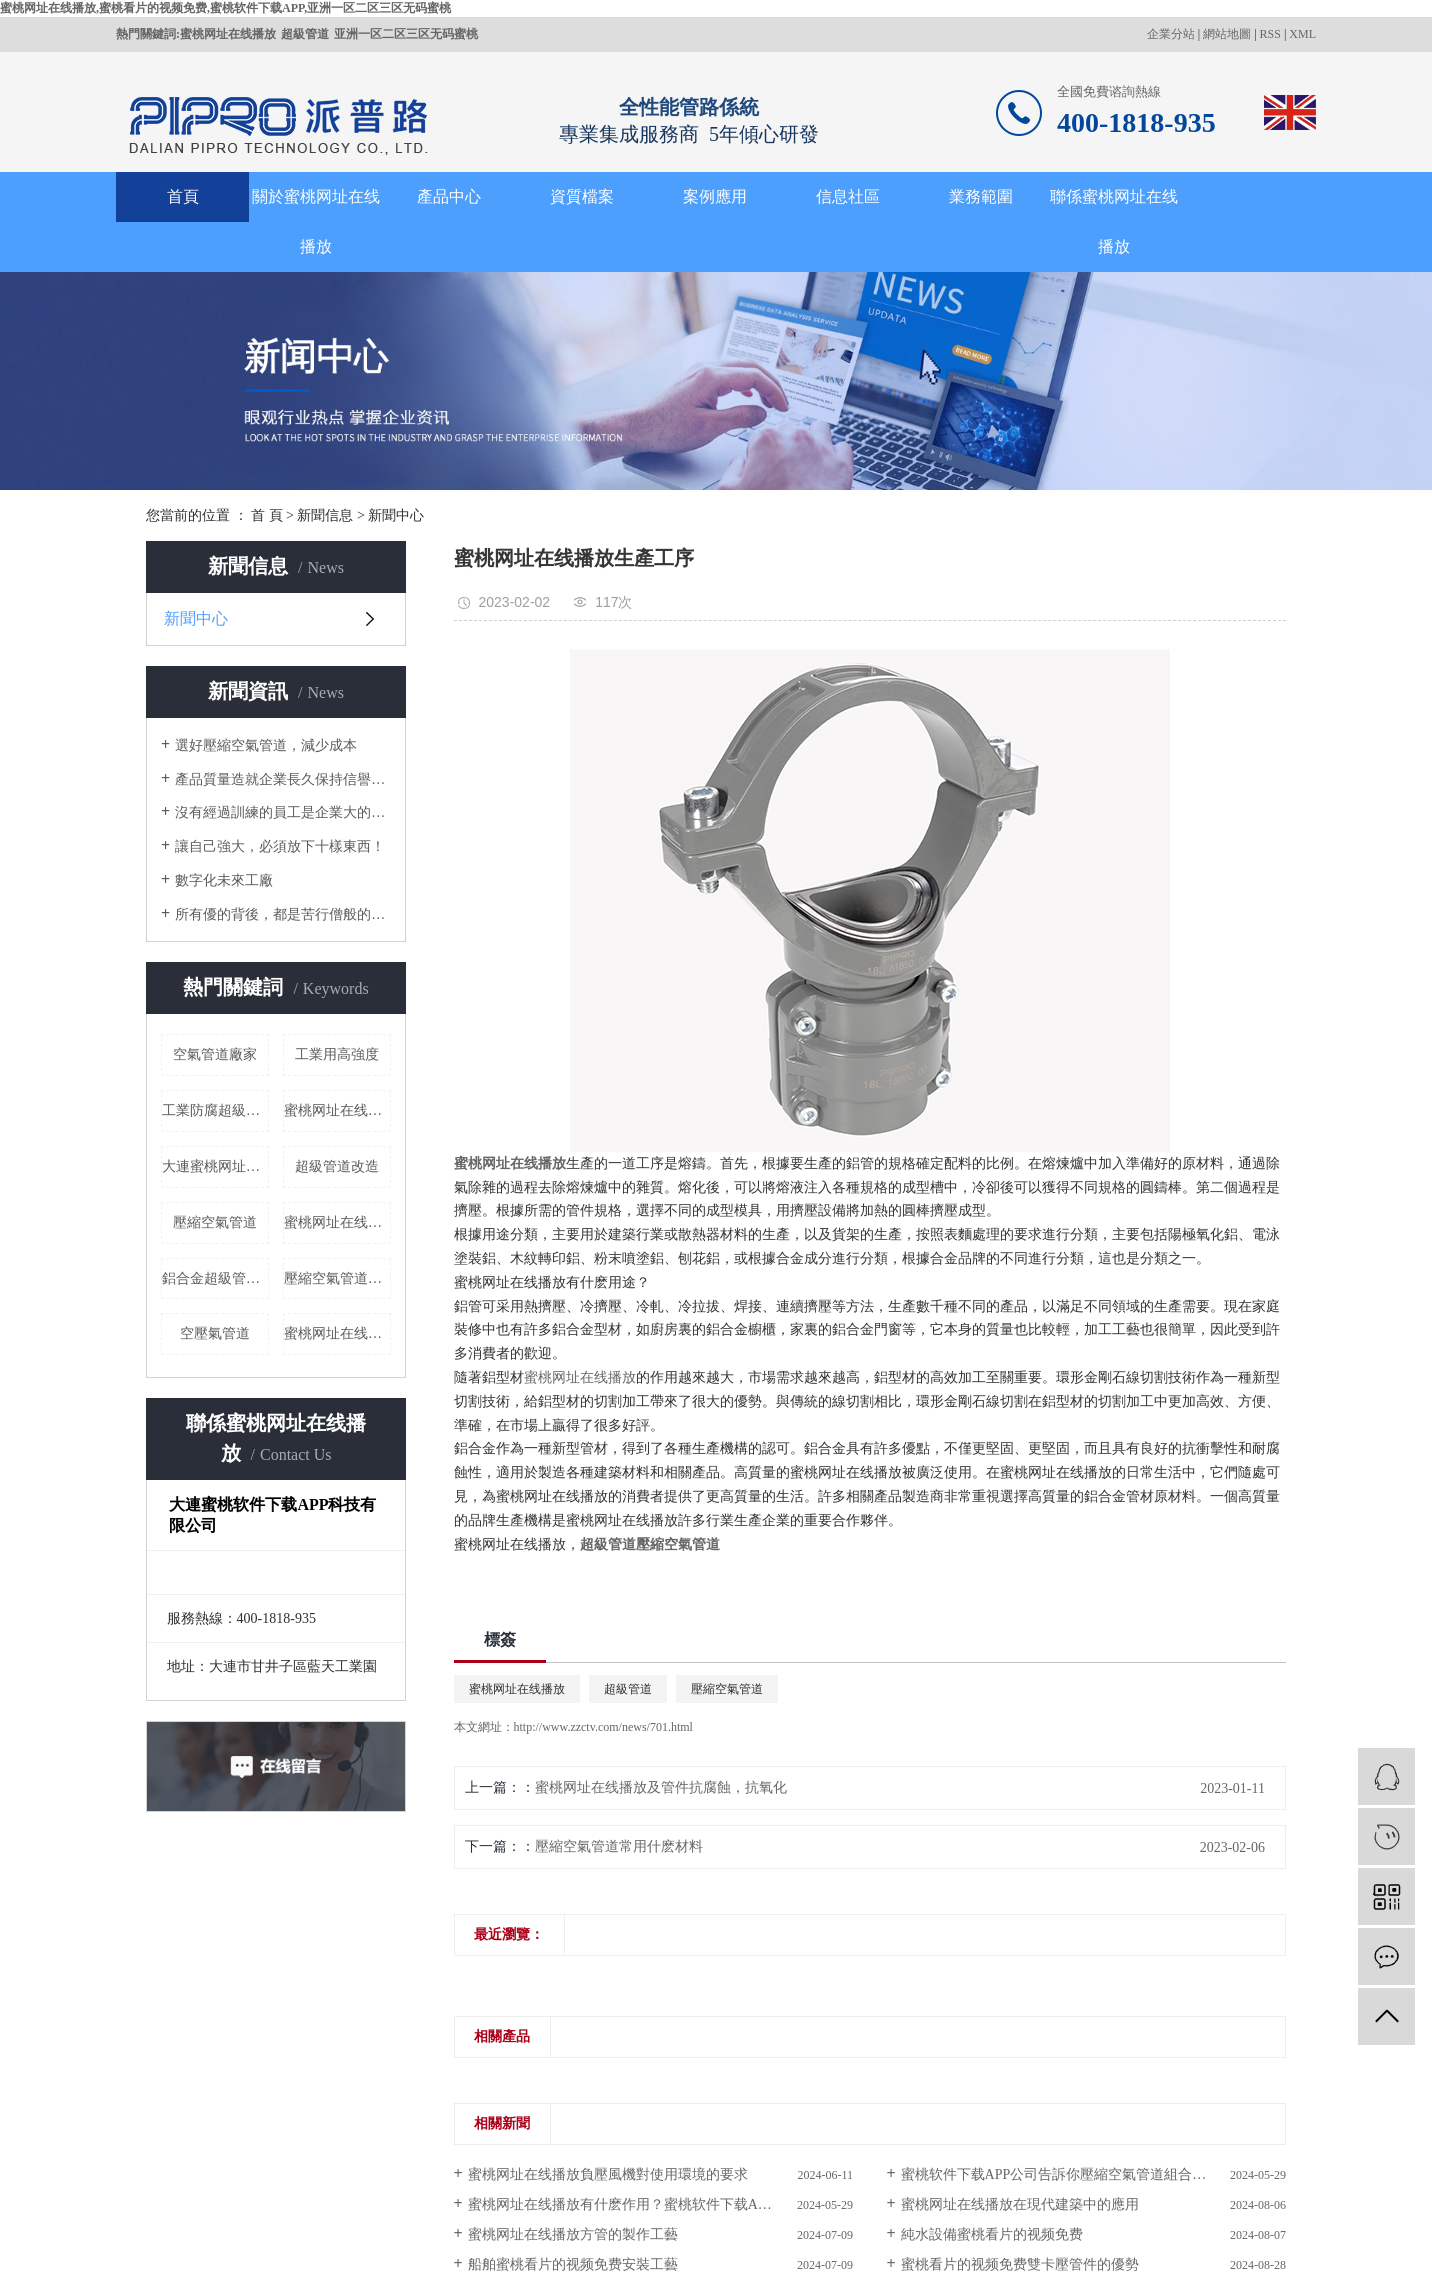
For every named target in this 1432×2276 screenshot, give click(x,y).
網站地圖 (1227, 34)
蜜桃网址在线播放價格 (337, 1222)
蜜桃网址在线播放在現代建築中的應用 (1020, 2204)
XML (1302, 34)
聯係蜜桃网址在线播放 (1114, 221)
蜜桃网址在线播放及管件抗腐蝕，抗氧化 (661, 1787)
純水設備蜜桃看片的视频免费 (992, 2234)
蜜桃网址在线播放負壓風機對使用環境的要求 (608, 2174)
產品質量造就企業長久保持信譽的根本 (283, 779)
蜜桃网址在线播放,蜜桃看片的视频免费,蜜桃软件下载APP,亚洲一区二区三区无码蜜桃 (225, 8)
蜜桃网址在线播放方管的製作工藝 (573, 2234)
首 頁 (267, 515)
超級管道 (305, 34)
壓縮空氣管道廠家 (337, 1278)
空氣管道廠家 (215, 1054)
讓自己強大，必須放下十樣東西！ (280, 846)
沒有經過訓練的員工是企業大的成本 (283, 812)
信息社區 (848, 196)
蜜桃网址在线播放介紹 (337, 1333)
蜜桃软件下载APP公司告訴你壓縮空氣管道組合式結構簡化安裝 (1093, 2174)
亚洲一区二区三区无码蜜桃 (406, 34)
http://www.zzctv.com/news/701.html (603, 1727)
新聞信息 (325, 515)
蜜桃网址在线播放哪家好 (337, 1110)
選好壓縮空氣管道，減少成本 (266, 745)
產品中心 (449, 196)
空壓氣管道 (215, 1333)
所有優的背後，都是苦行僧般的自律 (283, 914)
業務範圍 (981, 196)
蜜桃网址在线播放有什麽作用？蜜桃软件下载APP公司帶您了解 (660, 2204)
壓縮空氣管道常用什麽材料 (619, 1846)
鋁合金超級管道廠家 (215, 1278)
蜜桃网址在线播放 (228, 34)
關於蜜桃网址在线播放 (316, 221)
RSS (1270, 34)
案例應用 (715, 196)
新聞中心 (396, 515)
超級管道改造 (337, 1166)
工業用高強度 (337, 1054)
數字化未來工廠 (224, 880)
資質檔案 (582, 196)
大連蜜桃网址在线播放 (215, 1166)
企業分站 (1171, 34)
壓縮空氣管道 (215, 1222)
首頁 (183, 196)
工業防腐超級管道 (215, 1110)
